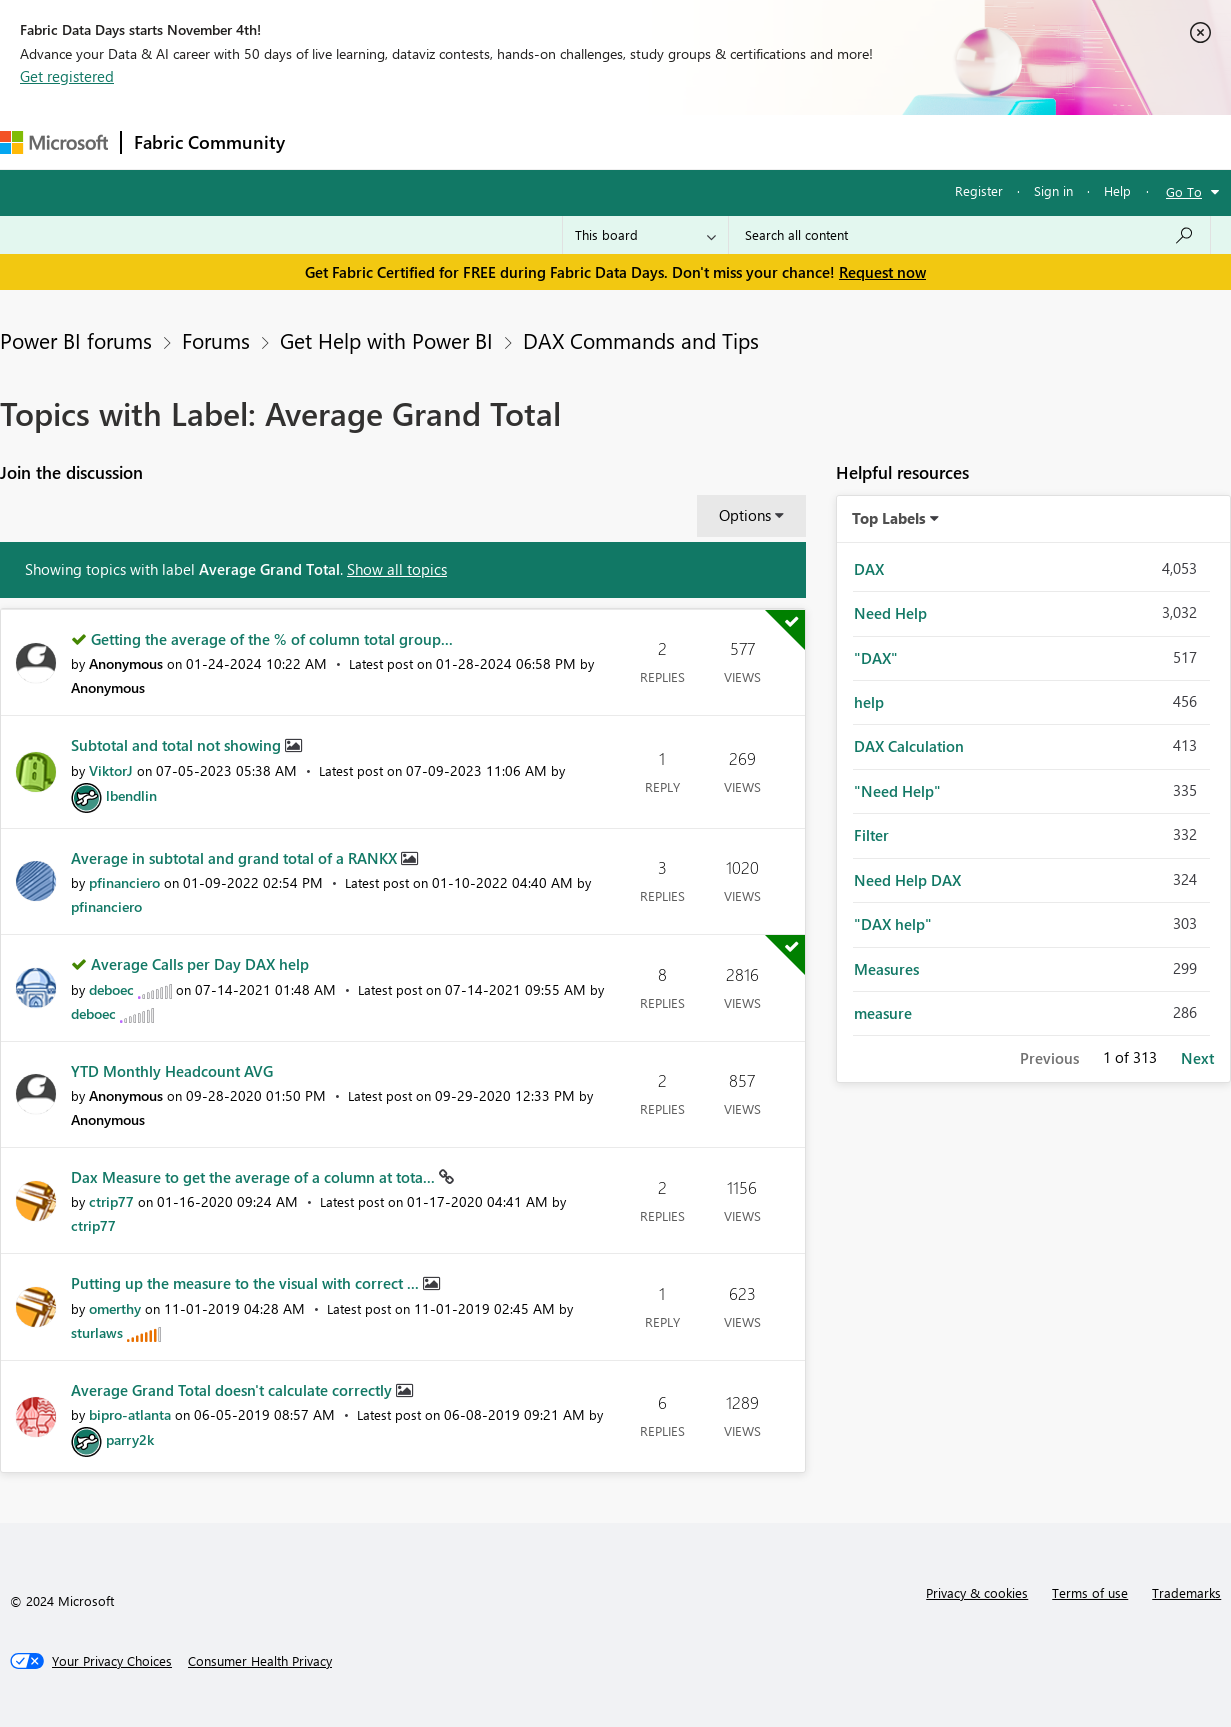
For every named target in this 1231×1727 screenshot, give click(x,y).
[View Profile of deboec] (111, 989)
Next (1197, 1058)
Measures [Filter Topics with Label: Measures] (886, 969)
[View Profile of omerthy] (115, 1308)
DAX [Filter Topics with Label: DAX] (869, 569)
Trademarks (1186, 1592)
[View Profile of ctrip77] (111, 1201)
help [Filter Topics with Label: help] (869, 702)
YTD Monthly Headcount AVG (172, 1071)
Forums (330, 141)
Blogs (679, 141)
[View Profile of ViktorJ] (111, 770)
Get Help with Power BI (386, 340)
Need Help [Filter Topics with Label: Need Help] (890, 613)
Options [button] (745, 515)
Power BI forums (76, 340)
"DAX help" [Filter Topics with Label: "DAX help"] (893, 924)
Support (840, 141)
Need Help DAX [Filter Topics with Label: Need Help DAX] (907, 880)
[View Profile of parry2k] (130, 1439)
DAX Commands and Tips (641, 340)
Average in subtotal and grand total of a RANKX (236, 858)
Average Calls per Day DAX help (200, 964)
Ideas (500, 141)
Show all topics (397, 569)
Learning (756, 141)
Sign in (1053, 190)
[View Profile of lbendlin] (131, 795)
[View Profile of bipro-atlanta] (130, 1414)
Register (979, 190)
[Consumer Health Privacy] (260, 1661)
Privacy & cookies (977, 1592)
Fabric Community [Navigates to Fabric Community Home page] (209, 142)
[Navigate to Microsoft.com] (54, 142)
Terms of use (1090, 1592)
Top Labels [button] (889, 518)
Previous (1049, 1058)
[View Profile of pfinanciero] (124, 882)
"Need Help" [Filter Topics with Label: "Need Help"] (897, 791)
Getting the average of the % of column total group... (272, 639)
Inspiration (418, 141)
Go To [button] (1184, 191)
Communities (589, 141)
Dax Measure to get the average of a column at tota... (255, 1177)
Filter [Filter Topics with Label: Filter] (871, 835)
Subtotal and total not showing (178, 745)
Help (1117, 190)
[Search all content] (969, 235)
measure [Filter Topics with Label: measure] (883, 1013)
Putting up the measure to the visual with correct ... (247, 1283)
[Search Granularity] (645, 235)
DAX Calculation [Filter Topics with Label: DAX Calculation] (909, 746)
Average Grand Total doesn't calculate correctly (233, 1390)
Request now (882, 272)
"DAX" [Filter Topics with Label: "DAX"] (876, 658)
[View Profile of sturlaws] (97, 1332)
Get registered (67, 76)
